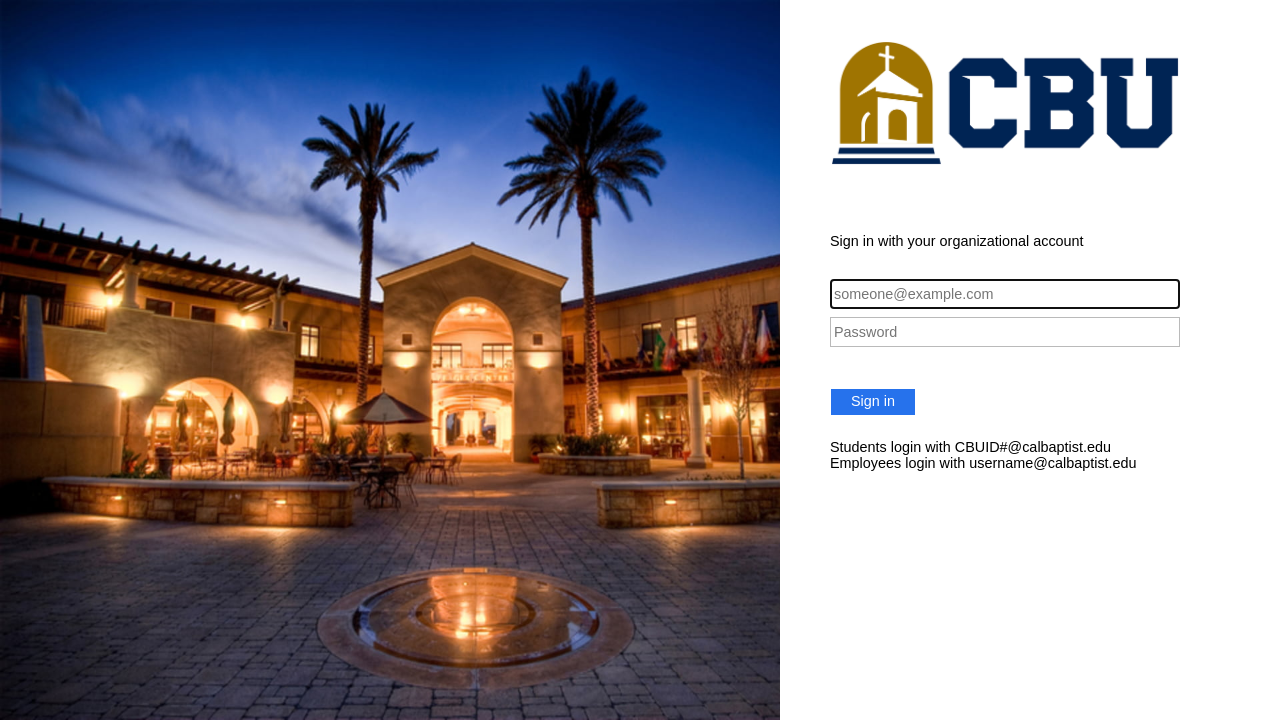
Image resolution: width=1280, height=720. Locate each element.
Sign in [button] (873, 401)
